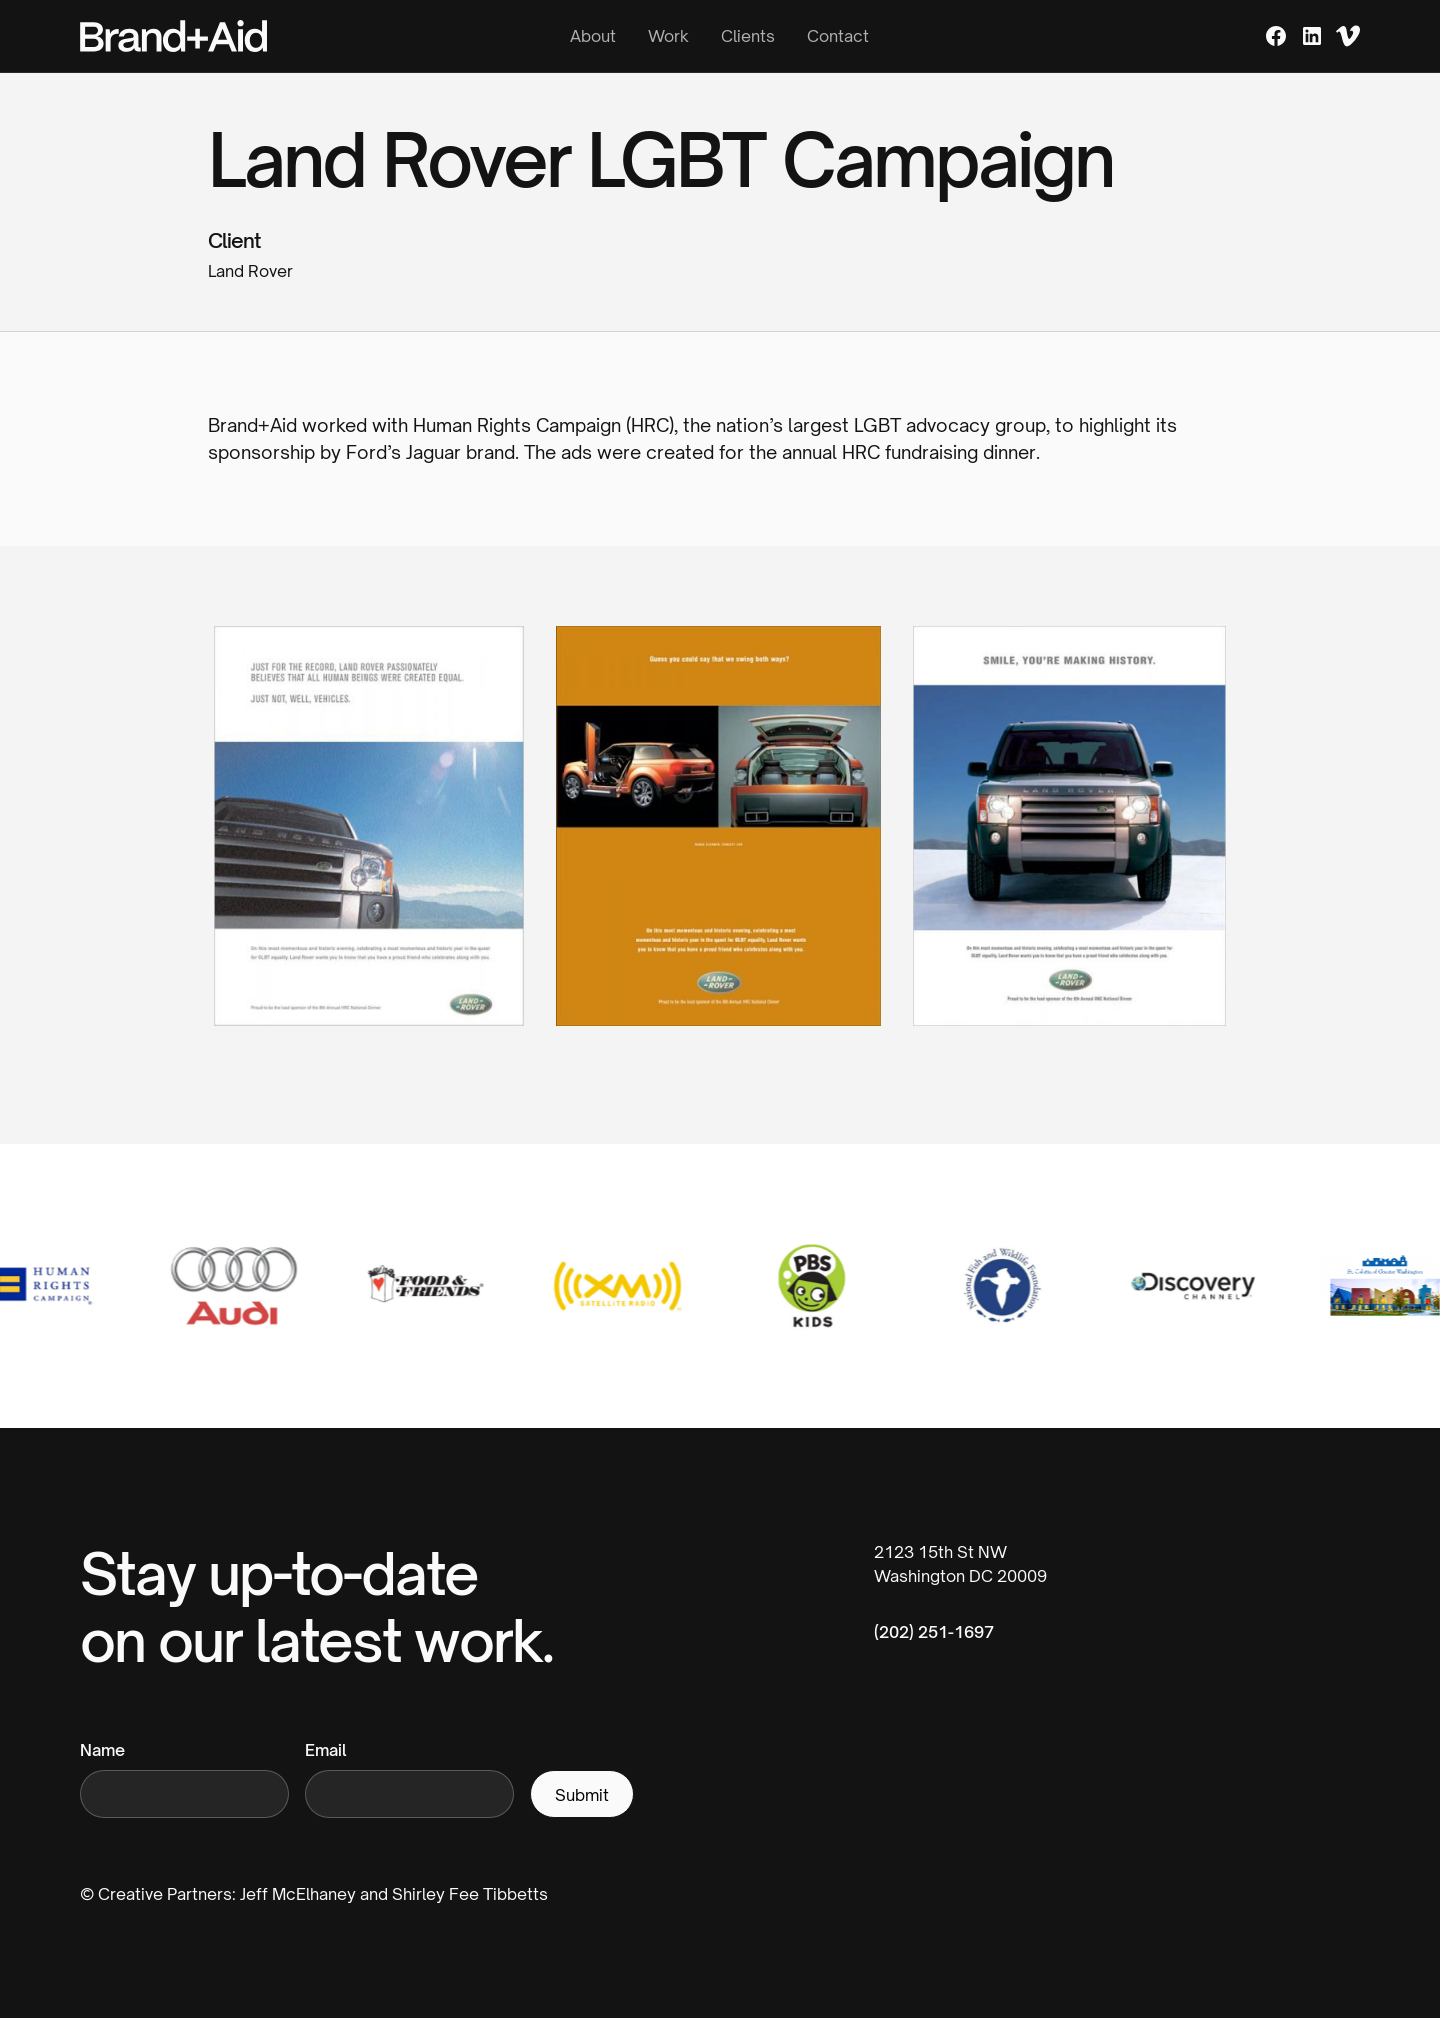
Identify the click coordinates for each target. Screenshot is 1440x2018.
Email (326, 1750)
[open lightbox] (369, 842)
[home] (253, 36)
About (593, 36)
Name (102, 1750)
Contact (838, 36)
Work (668, 36)
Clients (748, 36)
